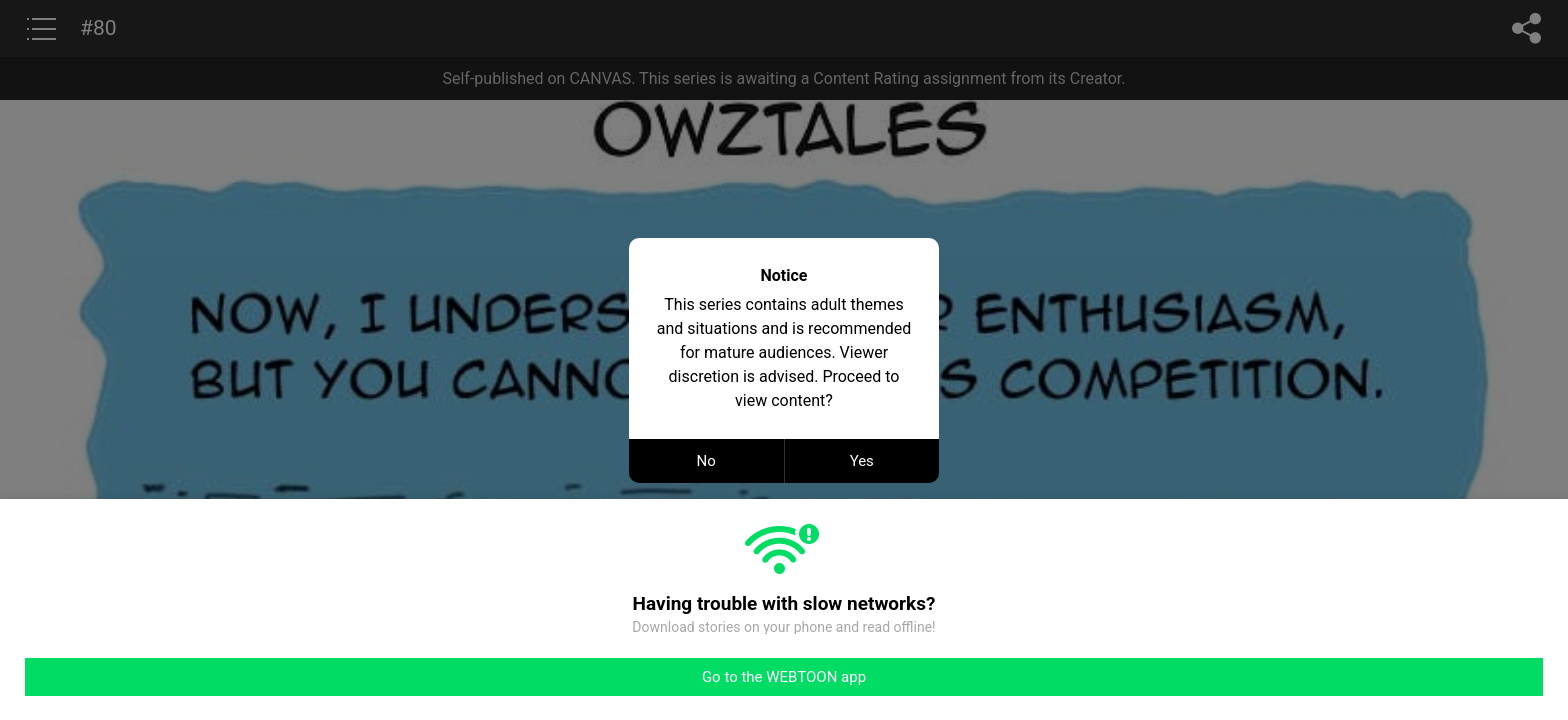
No (706, 461)
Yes (862, 461)
